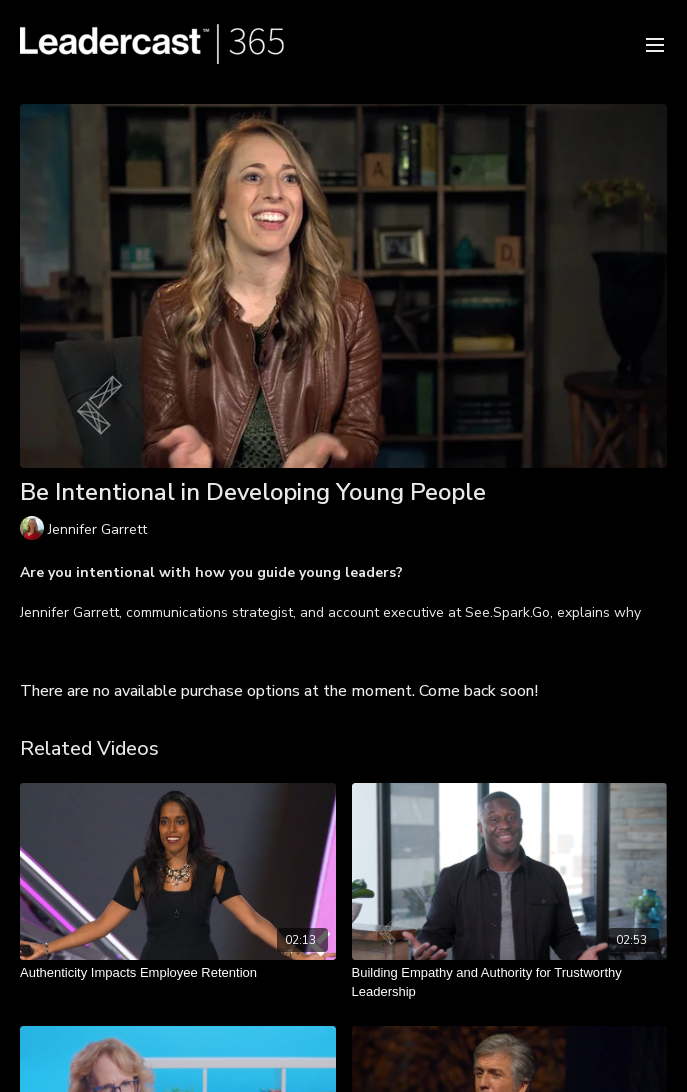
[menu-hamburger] (655, 43)
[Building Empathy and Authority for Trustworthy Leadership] (510, 982)
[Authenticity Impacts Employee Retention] (178, 973)
